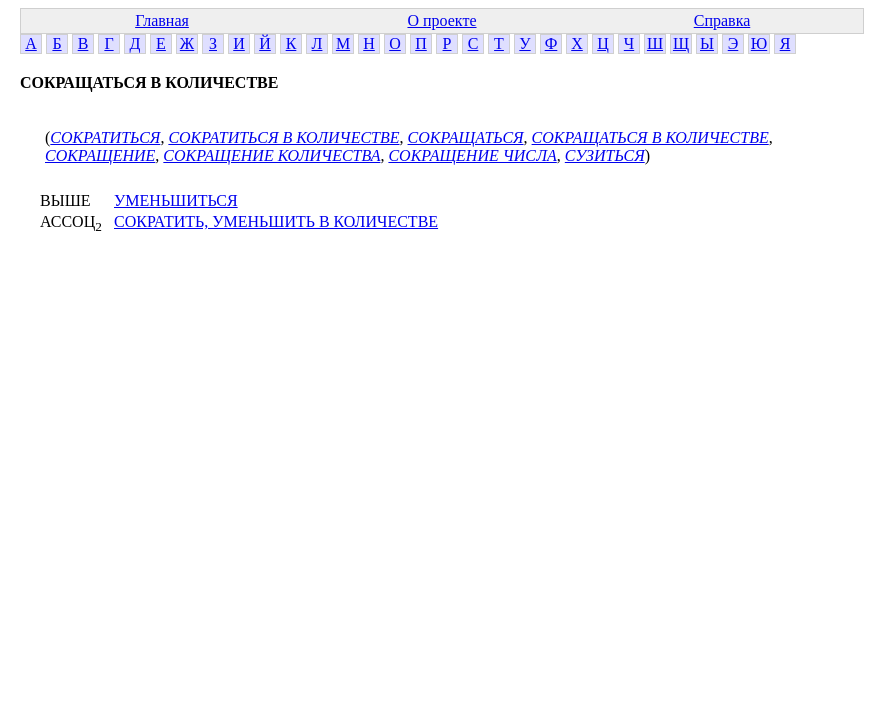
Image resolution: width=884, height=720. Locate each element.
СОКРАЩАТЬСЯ (466, 137)
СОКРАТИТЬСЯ (105, 137)
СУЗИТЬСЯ (605, 155)
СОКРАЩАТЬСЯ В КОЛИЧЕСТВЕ (650, 137)
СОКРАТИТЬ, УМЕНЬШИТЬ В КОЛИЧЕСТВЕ (276, 221)
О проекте (441, 20)
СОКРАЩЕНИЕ (100, 155)
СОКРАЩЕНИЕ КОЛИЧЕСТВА (271, 155)
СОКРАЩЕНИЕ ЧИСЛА (472, 155)
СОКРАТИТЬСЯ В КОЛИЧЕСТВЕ (283, 137)
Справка (722, 20)
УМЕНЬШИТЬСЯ (176, 200)
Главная (162, 20)
